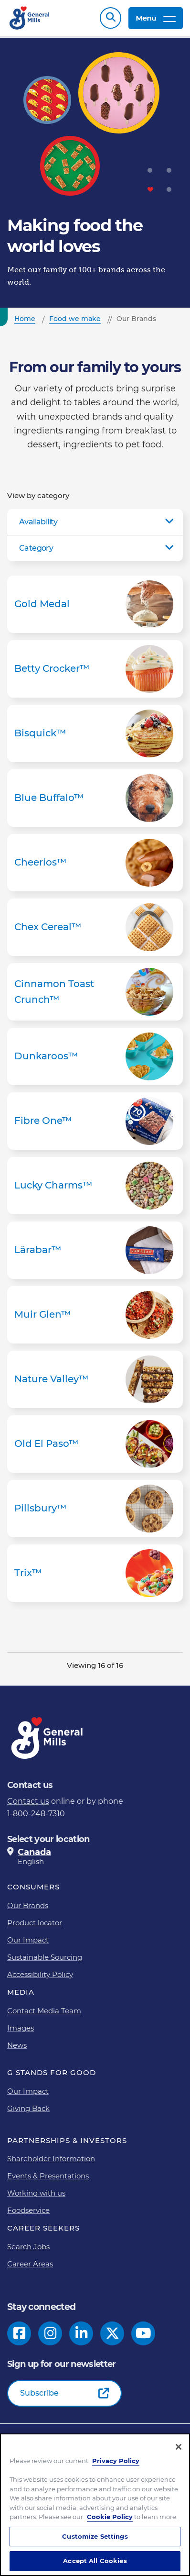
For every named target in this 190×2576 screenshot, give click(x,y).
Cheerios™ (95, 862)
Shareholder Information (51, 2158)
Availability (38, 521)
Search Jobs (28, 2246)
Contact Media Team (44, 2010)
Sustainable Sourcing (44, 1957)
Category (36, 548)
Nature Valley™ (95, 1379)
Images (20, 2027)
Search (110, 18)
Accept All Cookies (95, 2561)
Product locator (34, 1922)
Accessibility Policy (40, 1974)
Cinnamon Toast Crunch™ (95, 992)
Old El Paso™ (95, 1444)
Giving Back (28, 2108)
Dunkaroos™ (95, 1056)
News (17, 2045)
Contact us (28, 1801)
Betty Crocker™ (95, 669)
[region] (95, 2504)
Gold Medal (95, 604)
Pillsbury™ (95, 1508)
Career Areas (30, 2263)
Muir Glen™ (95, 1315)
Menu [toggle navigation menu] (156, 17)
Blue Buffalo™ (95, 798)
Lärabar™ (95, 1250)
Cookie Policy (110, 2516)
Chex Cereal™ (95, 927)
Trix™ (95, 1573)
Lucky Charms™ (95, 1185)
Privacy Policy (115, 2461)
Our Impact (28, 1939)
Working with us (36, 2193)
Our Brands (27, 1905)
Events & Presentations (48, 2175)
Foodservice (28, 2210)
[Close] (178, 2446)
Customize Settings (94, 2536)
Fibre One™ (95, 1121)
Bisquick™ (95, 733)
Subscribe (39, 2393)
